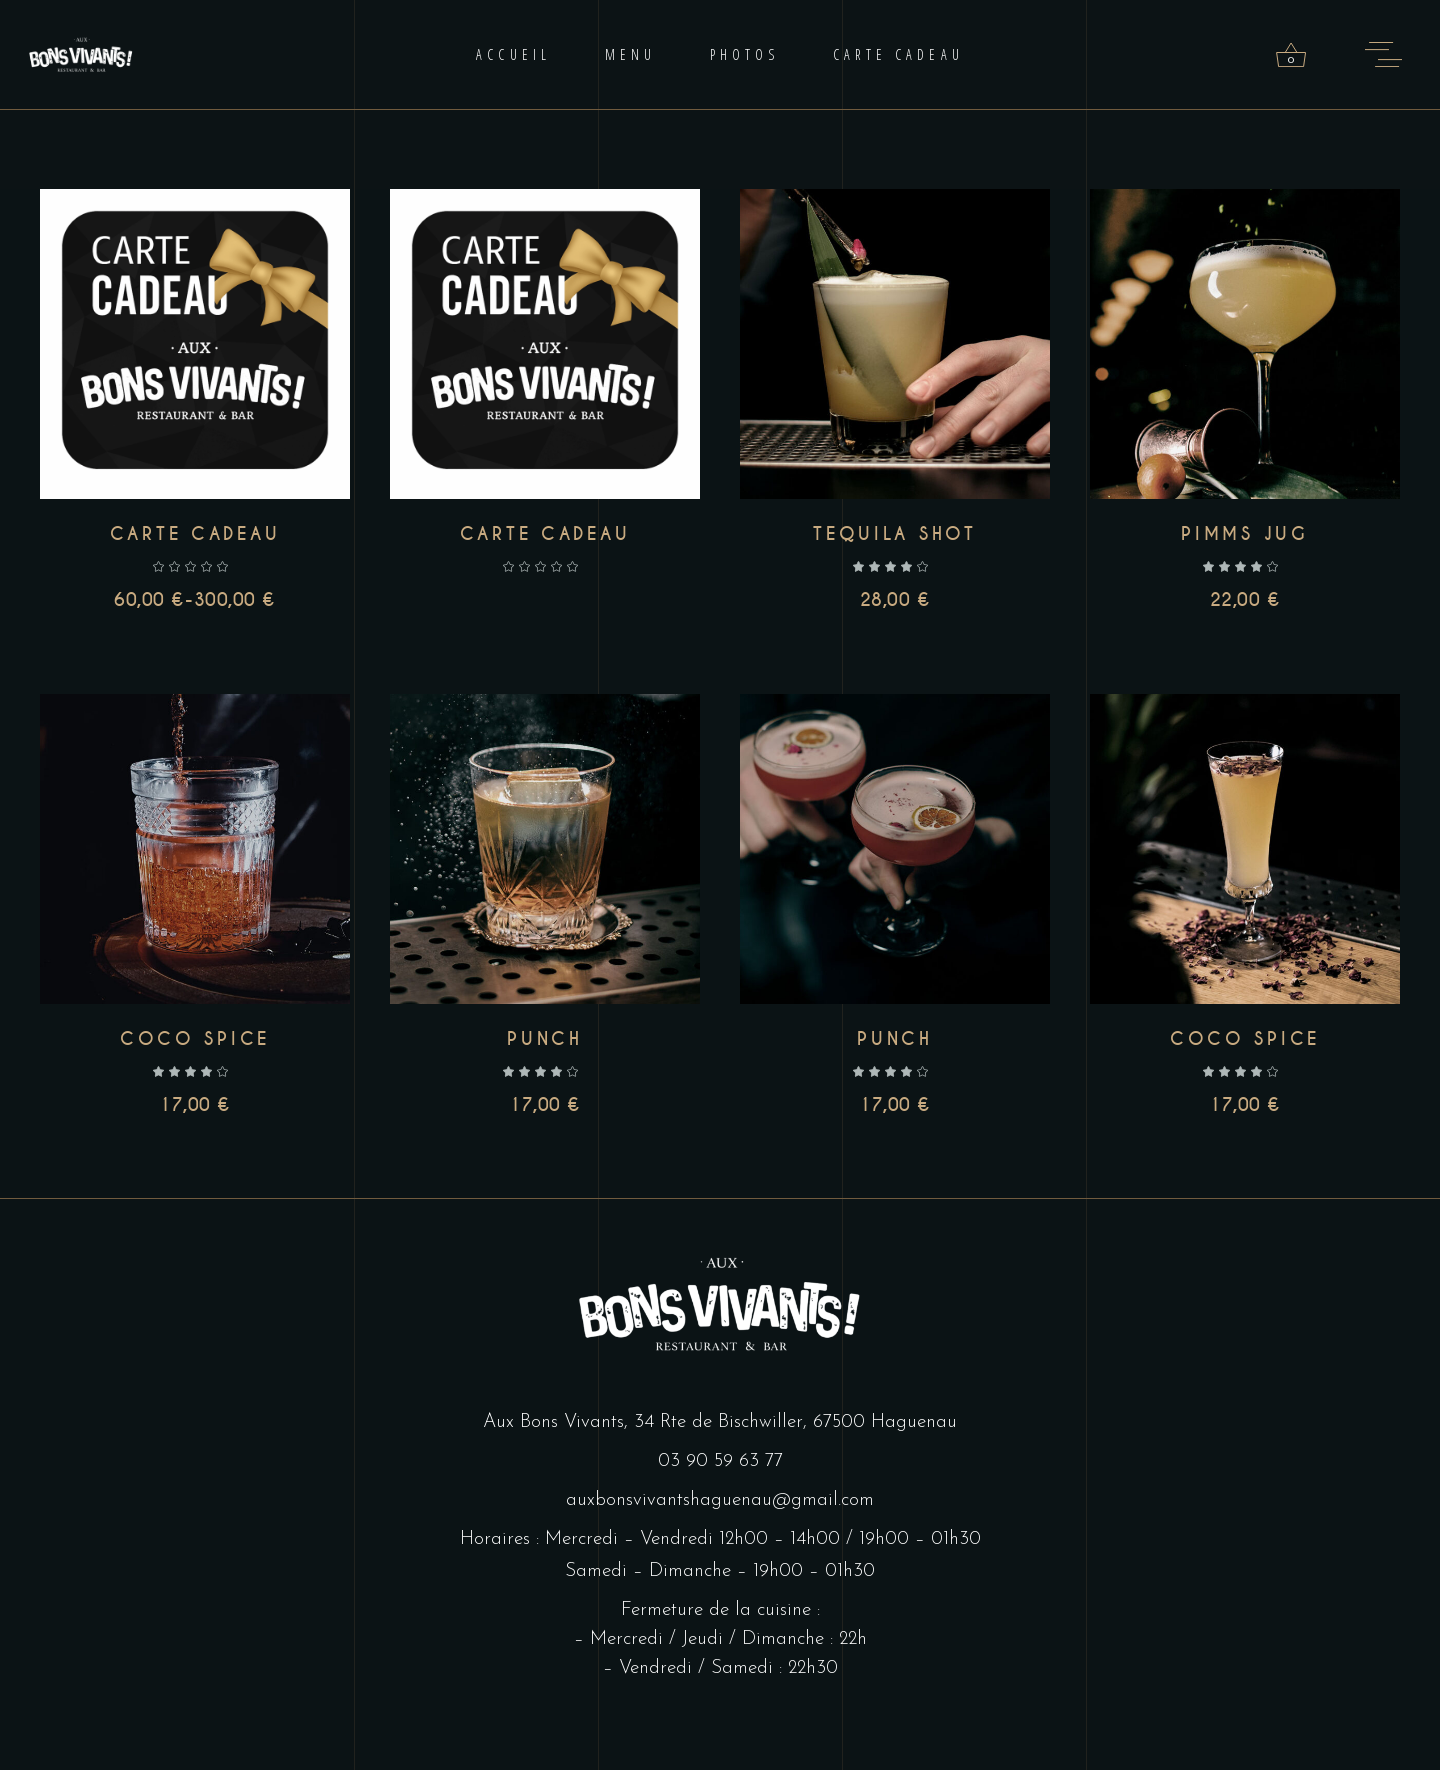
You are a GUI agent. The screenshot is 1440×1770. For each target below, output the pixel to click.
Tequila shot (895, 534)
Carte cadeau (195, 534)
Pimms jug (1245, 534)
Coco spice (195, 1039)
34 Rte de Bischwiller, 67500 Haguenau (795, 1422)
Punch (545, 1039)
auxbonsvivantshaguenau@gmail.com (720, 1500)
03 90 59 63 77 (720, 1461)
